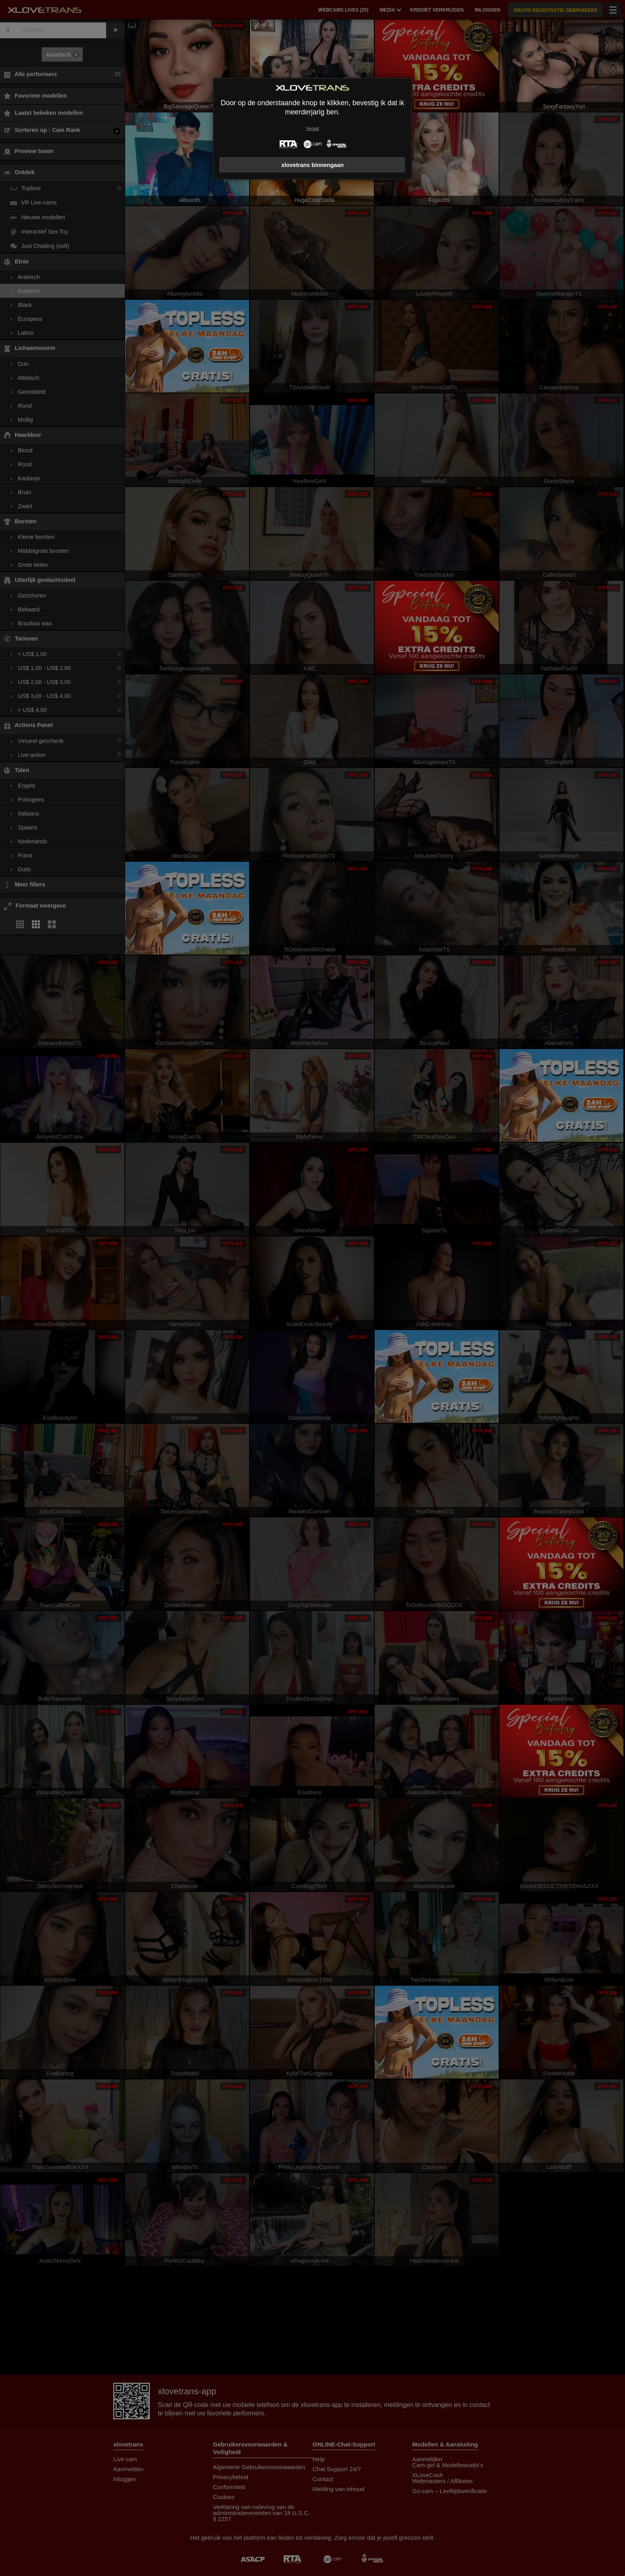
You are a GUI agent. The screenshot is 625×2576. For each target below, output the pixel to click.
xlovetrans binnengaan (312, 165)
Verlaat (312, 128)
